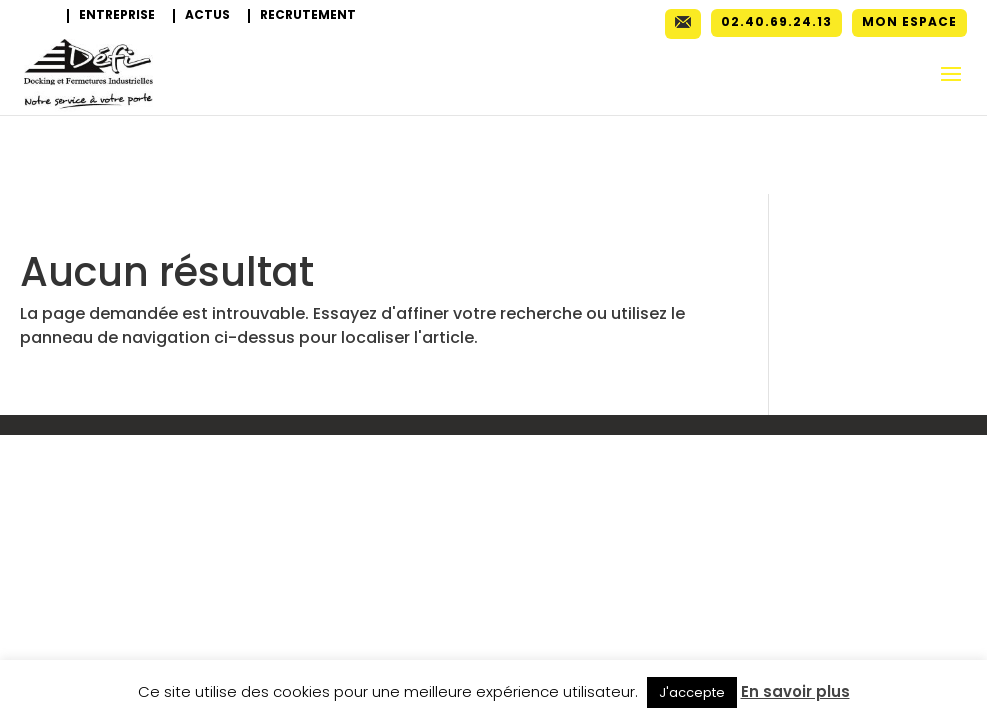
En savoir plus (795, 691)
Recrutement (308, 16)
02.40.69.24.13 (776, 23)
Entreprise (117, 16)
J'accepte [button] (692, 692)
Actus (207, 16)
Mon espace (909, 23)
